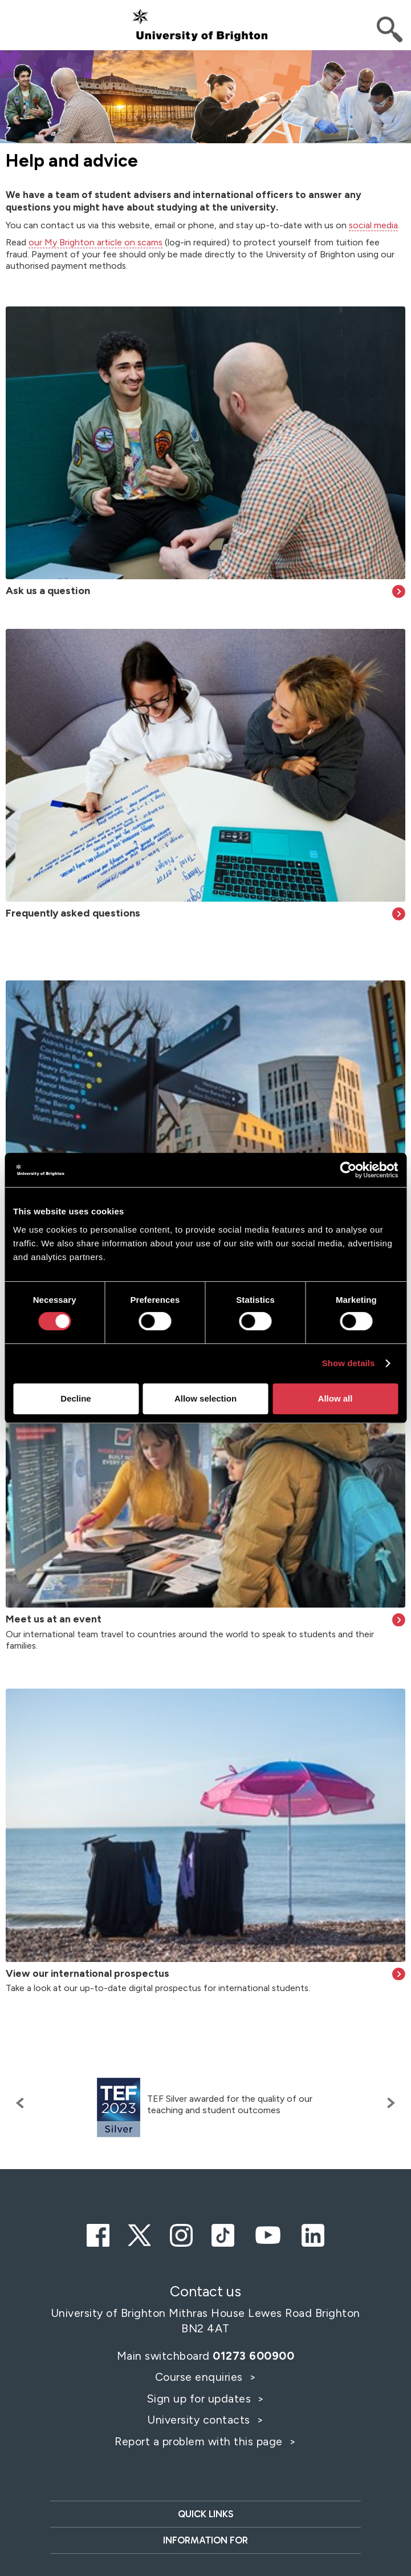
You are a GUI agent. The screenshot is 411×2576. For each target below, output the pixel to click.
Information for (205, 2540)
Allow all (335, 1398)
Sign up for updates (200, 2398)
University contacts (198, 2419)
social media (373, 225)
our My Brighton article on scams (95, 242)
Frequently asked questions (73, 913)
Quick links (205, 2514)
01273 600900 (253, 2356)
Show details (348, 1363)
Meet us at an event (53, 1619)
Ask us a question (48, 590)
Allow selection (205, 1398)
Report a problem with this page (200, 2441)
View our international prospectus (87, 1973)
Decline (75, 1398)
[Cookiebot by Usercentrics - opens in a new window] (348, 1169)
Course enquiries (200, 2377)
